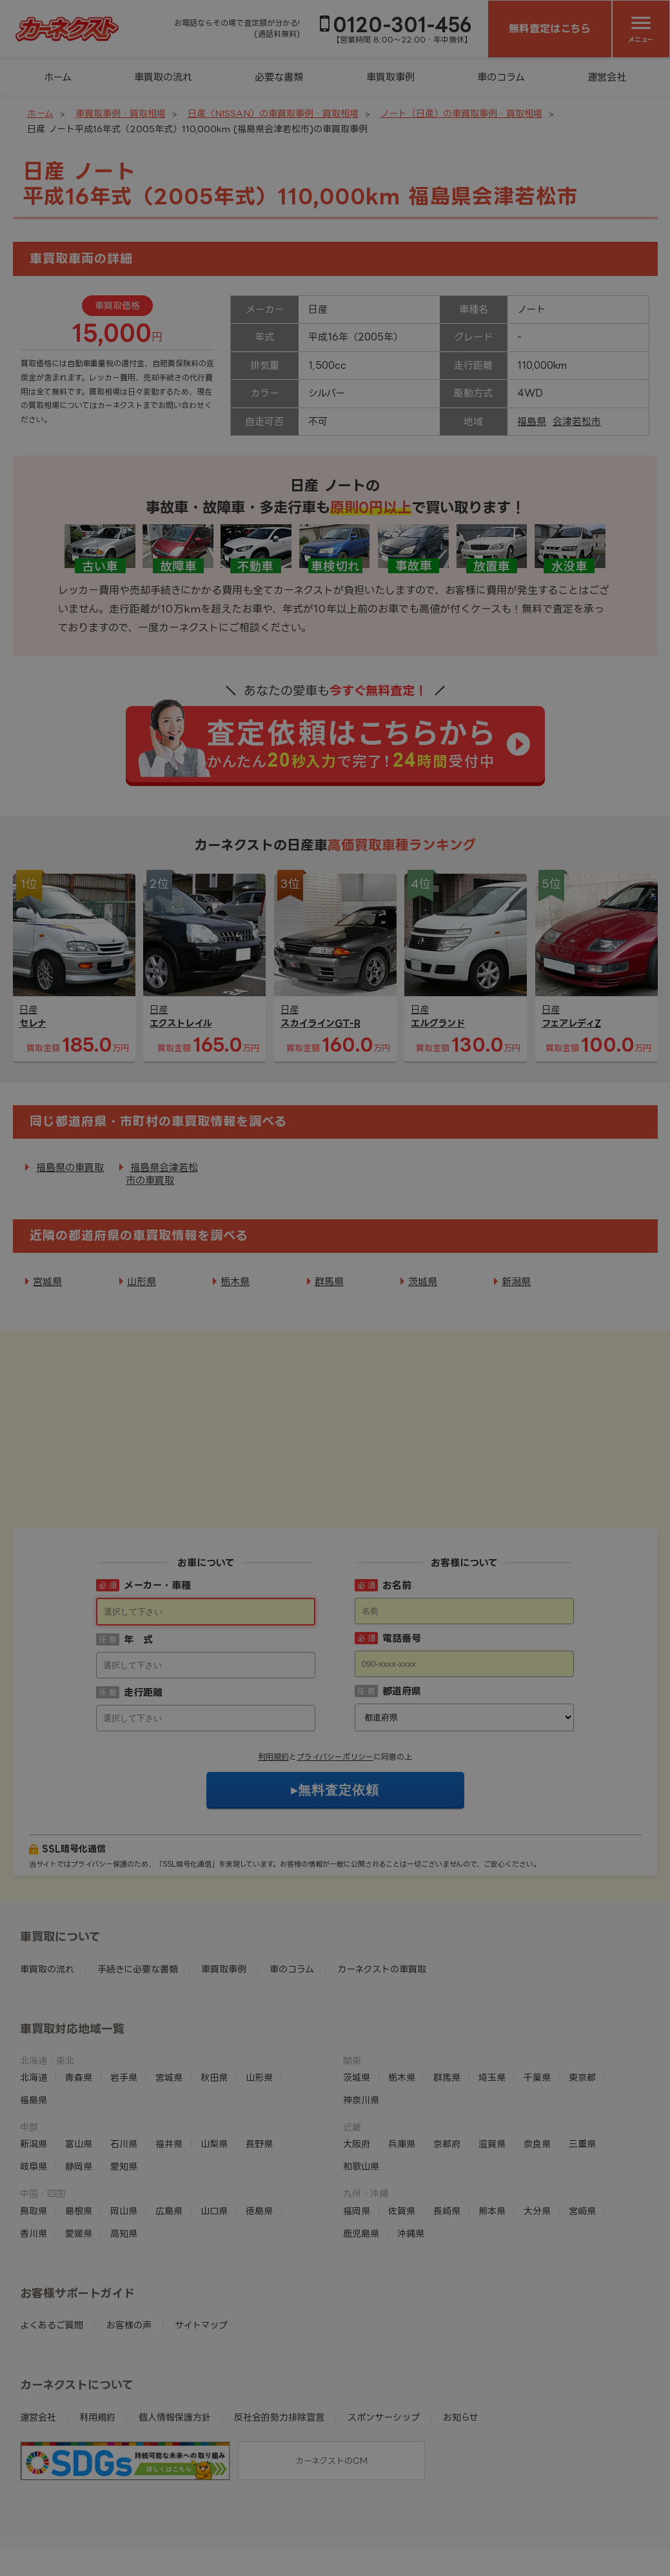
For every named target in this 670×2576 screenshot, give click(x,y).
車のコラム (501, 77)
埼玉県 (492, 1997)
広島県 (168, 2131)
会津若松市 (577, 421)
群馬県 (329, 1281)
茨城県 (422, 1281)
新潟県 (516, 1281)
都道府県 (401, 1611)
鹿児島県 (361, 2153)
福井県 (168, 2064)
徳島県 (259, 2131)
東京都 (582, 1997)
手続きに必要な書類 (137, 1889)
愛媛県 (78, 2153)
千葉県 (537, 1997)
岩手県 (123, 1997)
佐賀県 (401, 2131)
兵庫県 (401, 2064)
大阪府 (356, 2064)
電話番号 (401, 1558)
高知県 (123, 2153)
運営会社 (606, 77)
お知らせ (460, 2337)
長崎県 (446, 2131)
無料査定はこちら (550, 28)
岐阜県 (33, 2086)
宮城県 (47, 1281)
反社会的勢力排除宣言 (279, 2337)
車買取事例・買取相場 (120, 113)
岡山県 (123, 2131)
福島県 (531, 421)
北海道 (33, 1997)
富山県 (78, 2064)
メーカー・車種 (157, 1505)
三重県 (582, 2064)
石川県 (123, 2064)
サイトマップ (201, 2245)
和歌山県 (361, 2086)
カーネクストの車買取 (381, 1889)
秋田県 (214, 1997)
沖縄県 (410, 2153)
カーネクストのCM (331, 2380)
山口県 (214, 2131)
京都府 (446, 2064)
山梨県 (214, 2064)
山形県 (141, 1281)
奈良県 (537, 2064)
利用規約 (273, 1677)
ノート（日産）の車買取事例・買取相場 (461, 113)
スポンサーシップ (384, 2337)
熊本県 (492, 2131)
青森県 (78, 1997)
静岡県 (78, 2086)
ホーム (58, 77)
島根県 (78, 2131)
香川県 (33, 2153)
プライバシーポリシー (335, 1677)
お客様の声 (129, 2245)
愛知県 (123, 2086)
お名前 (396, 1505)
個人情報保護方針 (175, 2337)
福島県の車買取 (70, 1167)
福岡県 (356, 2131)
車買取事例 (390, 77)
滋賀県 (492, 2064)
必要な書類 (279, 77)
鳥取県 (33, 2131)
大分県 (537, 2131)
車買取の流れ (163, 77)
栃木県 (235, 1281)
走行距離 (143, 1612)
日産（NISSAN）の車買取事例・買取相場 (273, 113)
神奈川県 (361, 2020)
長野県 (259, 2064)
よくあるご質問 (51, 2245)
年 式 (138, 1559)
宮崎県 (582, 2131)
